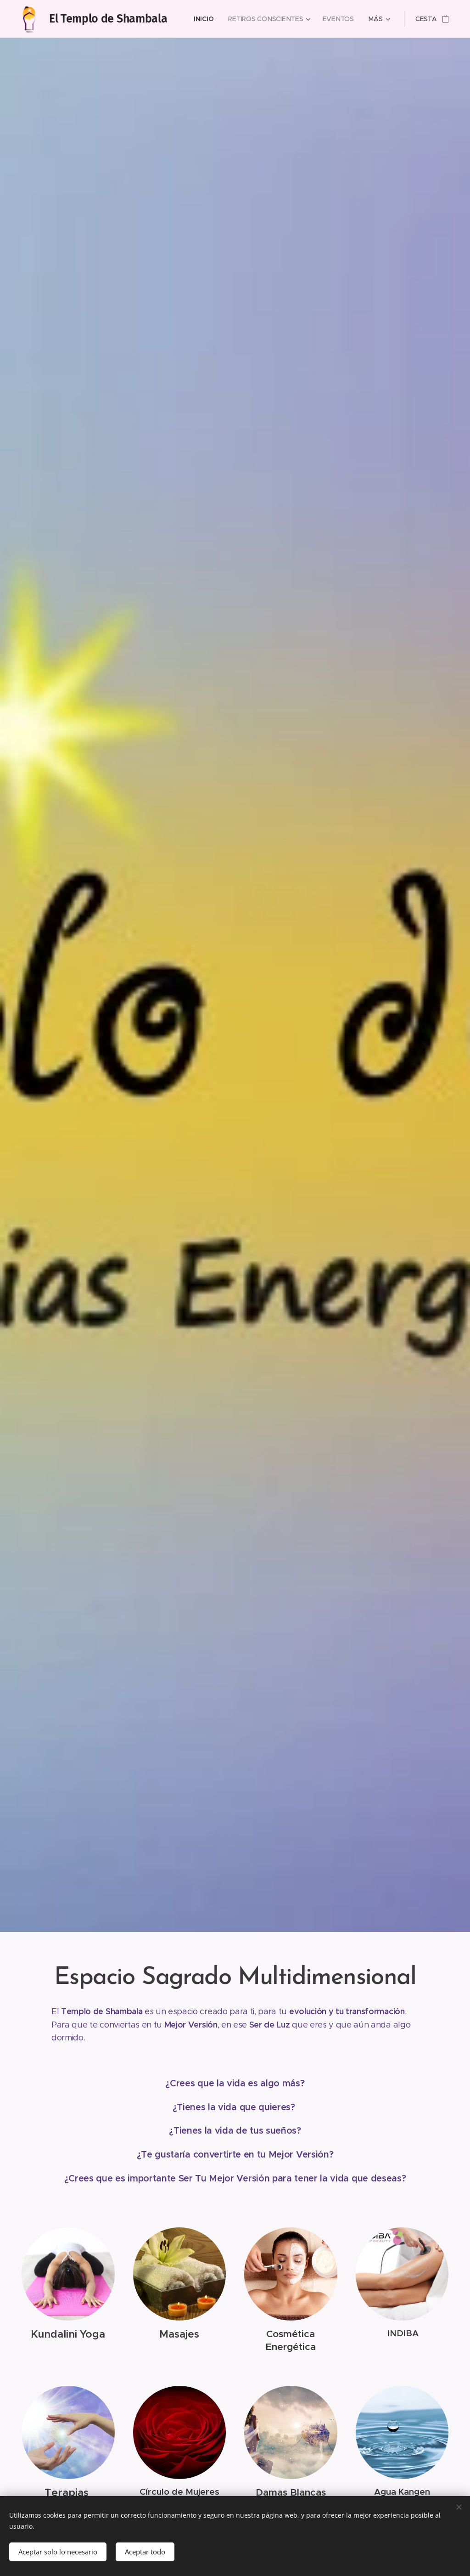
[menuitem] (206, 18)
